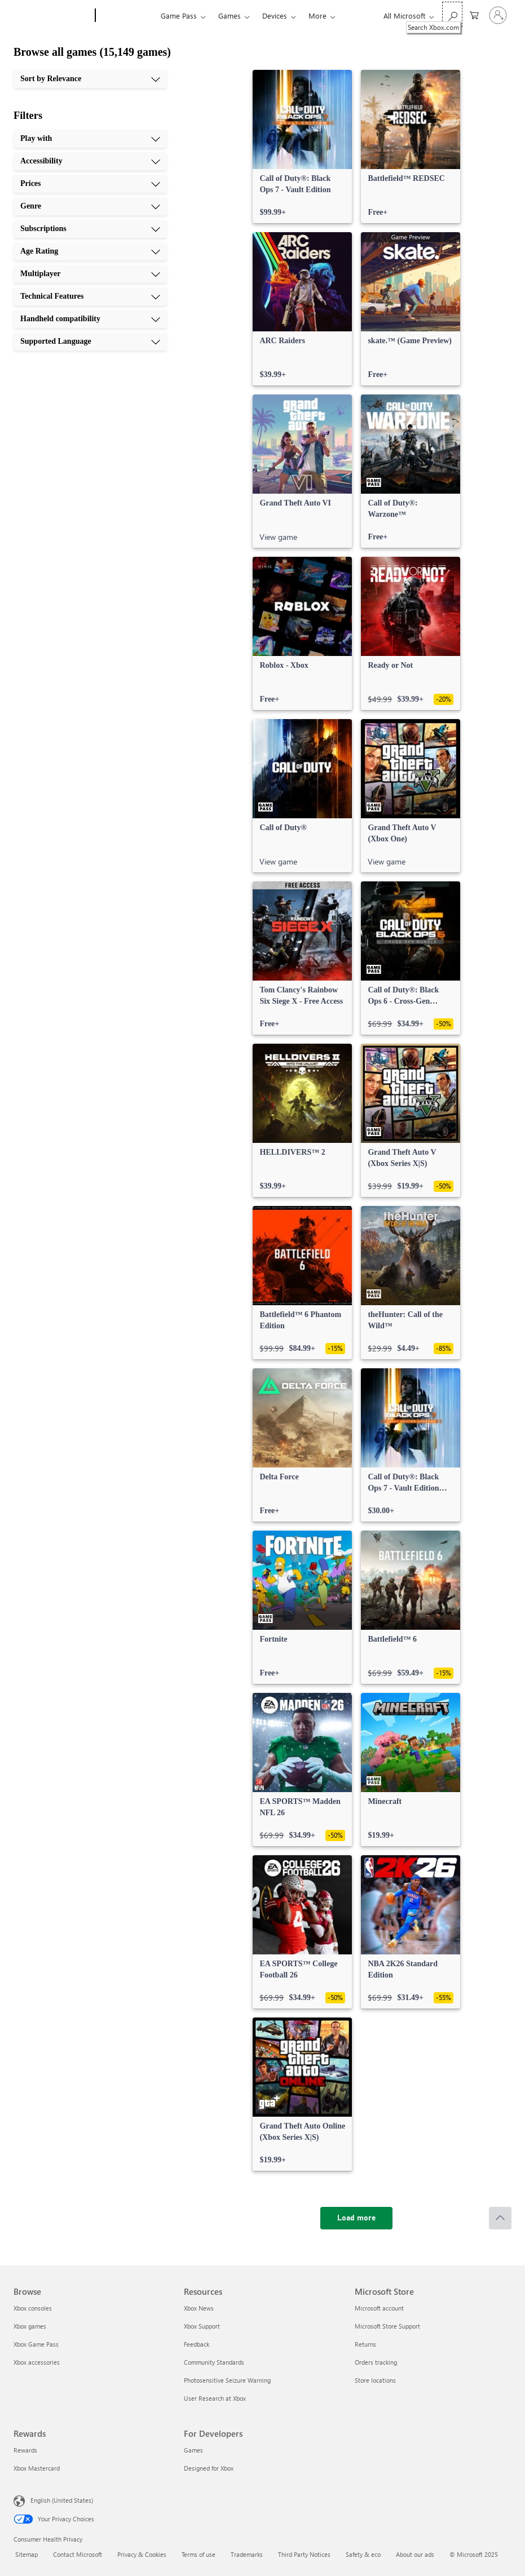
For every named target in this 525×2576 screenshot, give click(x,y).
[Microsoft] (52, 16)
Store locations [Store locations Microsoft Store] (375, 2380)
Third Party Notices (304, 2554)
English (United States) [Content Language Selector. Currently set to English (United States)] (61, 2500)
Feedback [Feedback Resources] (196, 2344)
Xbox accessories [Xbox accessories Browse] (37, 2362)
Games (229, 15)
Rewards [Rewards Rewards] (25, 2450)
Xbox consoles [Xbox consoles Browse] (33, 2308)
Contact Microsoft (77, 2554)
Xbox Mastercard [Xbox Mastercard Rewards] (37, 2468)
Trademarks (247, 2554)
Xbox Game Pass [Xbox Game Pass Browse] (36, 2344)
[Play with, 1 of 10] (90, 139)
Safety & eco (363, 2554)
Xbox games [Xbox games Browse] (30, 2326)
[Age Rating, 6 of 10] (90, 251)
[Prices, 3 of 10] (90, 184)
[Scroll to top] (500, 2218)
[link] (302, 146)
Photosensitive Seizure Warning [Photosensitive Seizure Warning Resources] (227, 2380)
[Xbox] (126, 16)
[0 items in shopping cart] (474, 14)
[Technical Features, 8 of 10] (90, 296)
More (317, 15)
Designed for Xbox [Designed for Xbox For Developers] (208, 2468)
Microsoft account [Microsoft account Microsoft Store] (379, 2308)
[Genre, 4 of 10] (90, 206)
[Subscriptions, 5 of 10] (90, 229)
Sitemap (26, 2554)
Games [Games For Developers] (193, 2450)
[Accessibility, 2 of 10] (90, 161)
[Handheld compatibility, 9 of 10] (90, 319)
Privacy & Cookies (141, 2554)
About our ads (415, 2554)
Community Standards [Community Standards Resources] (214, 2362)
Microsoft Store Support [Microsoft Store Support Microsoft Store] (387, 2326)
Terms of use (198, 2554)
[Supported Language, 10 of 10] (90, 341)
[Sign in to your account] (497, 15)
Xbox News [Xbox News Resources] (199, 2308)
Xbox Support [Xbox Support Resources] (202, 2326)
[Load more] (356, 2218)
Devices (274, 15)
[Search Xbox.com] (452, 14)
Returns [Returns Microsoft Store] (365, 2344)
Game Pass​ (179, 15)
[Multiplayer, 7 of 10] (90, 274)
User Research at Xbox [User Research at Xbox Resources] (215, 2398)
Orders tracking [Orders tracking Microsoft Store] (376, 2362)
